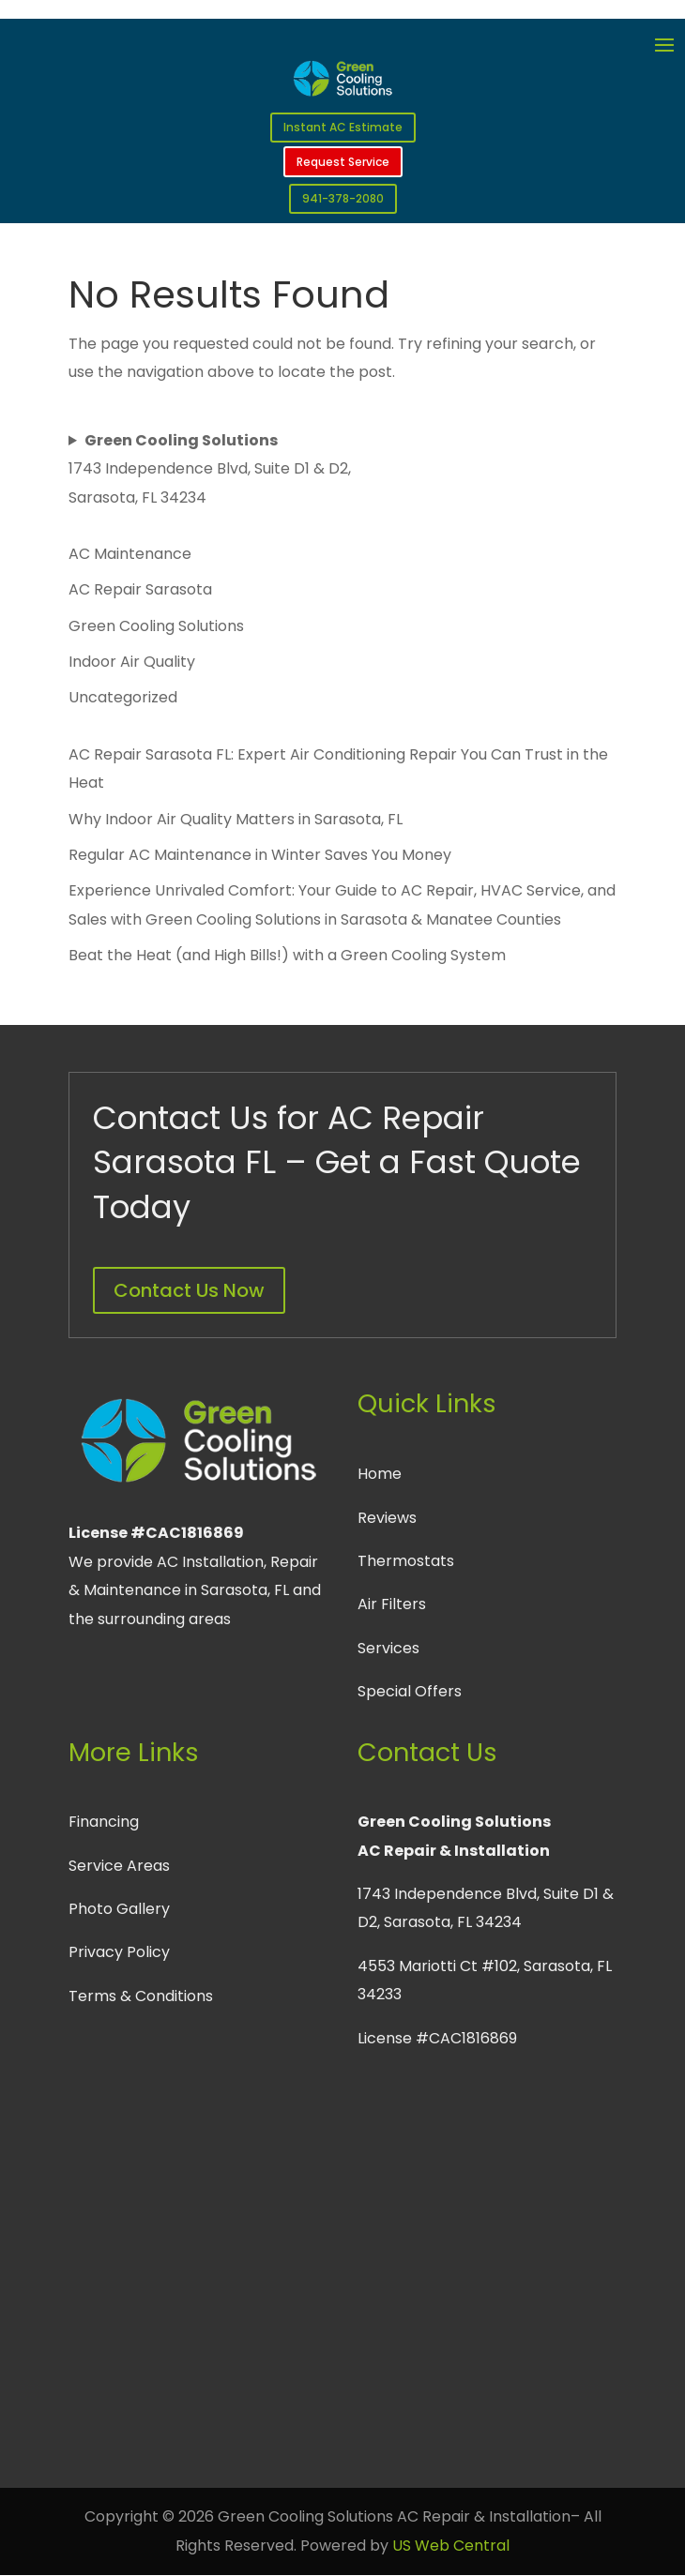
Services (388, 1648)
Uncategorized (122, 697)
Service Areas (119, 1865)
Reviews (387, 1518)
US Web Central (451, 2545)
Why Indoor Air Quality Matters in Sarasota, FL (235, 819)
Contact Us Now (189, 1290)
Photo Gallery (119, 1909)
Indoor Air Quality (131, 661)
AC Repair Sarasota (140, 589)
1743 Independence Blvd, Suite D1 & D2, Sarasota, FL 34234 (209, 468)
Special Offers (410, 1691)
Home (380, 1473)
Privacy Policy (119, 1952)
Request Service (343, 162)
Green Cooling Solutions (156, 626)
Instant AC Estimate (343, 127)
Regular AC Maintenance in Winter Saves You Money (259, 855)
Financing (103, 1821)
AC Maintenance (129, 554)
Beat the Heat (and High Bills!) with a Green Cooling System (287, 955)
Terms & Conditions (140, 1996)
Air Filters (392, 1604)
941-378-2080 (343, 198)
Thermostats (406, 1561)
